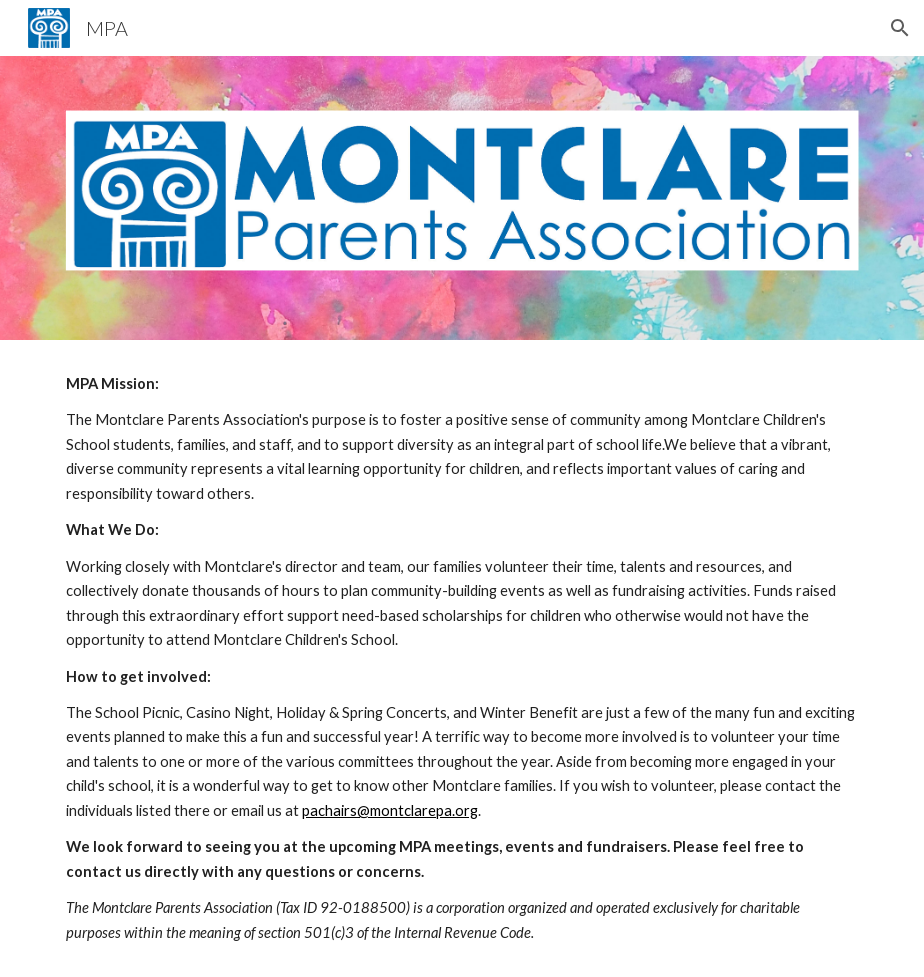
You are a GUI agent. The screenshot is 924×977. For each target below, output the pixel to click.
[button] (900, 28)
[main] (461, 658)
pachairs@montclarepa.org (390, 810)
